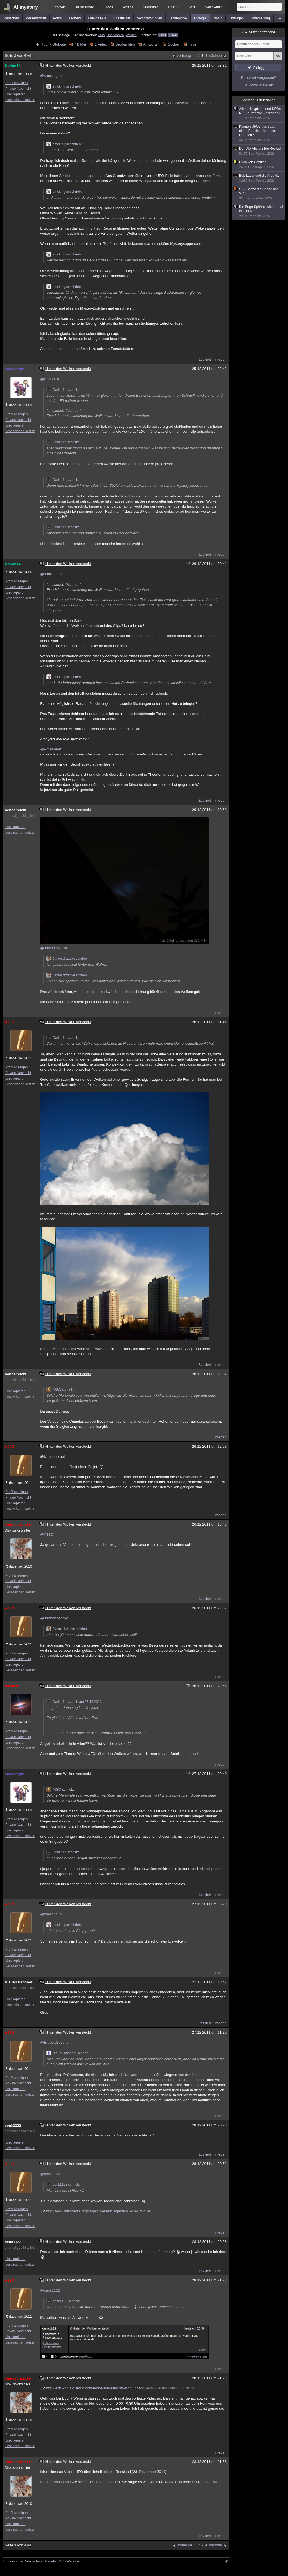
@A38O (46, 1534)
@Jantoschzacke (54, 948)
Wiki (191, 7)
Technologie (178, 18)
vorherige (184, 55)
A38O (9, 1022)
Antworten (151, 44)
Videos (128, 7)
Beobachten (125, 44)
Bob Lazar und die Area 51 (258, 178)
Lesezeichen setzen (20, 100)
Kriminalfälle (97, 18)
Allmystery (26, 7)
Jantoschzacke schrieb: (67, 959)
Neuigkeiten (213, 7)
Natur (217, 18)
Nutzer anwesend (258, 32)
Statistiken (150, 7)
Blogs (108, 7)
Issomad (12, 1686)
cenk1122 (13, 2125)
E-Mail (173, 35)
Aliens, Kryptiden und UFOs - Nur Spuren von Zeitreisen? (258, 113)
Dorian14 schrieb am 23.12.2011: (74, 1702)
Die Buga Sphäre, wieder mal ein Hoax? (258, 211)
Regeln (50, 2561)
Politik (57, 18)
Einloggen (260, 68)
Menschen (11, 18)
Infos (193, 44)
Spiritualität (121, 18)
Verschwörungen (149, 18)
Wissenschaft (36, 18)
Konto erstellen (261, 85)
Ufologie (200, 18)
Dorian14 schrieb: (62, 390)
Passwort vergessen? (258, 77)
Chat (173, 7)
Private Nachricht (18, 89)
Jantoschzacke (18, 1525)
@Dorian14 (49, 379)
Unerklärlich (115, 35)
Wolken (131, 35)
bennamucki (15, 810)
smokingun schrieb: (64, 86)
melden (220, 360)
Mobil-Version (68, 2561)
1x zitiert (204, 360)
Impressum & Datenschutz (22, 2561)
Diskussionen (84, 7)
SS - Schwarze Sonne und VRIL (258, 194)
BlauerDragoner (18, 1982)
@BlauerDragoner (55, 2042)
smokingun (14, 369)
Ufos (101, 35)
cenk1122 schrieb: (63, 2185)
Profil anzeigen (16, 83)
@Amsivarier (50, 749)
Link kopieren (15, 94)
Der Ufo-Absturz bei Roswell (258, 151)
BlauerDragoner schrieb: (67, 2053)
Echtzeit (59, 7)
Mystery (75, 18)
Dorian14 (13, 66)
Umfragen (236, 18)
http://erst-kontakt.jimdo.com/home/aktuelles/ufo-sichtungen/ (95, 2388)
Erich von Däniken (258, 164)
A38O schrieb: (60, 1390)
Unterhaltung (260, 18)
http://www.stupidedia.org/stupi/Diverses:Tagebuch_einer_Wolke (98, 2211)
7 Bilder (80, 44)
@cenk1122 (50, 2174)
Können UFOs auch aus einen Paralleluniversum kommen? (258, 133)
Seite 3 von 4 (18, 55)
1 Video (101, 44)
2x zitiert (204, 800)
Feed (162, 35)
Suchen (174, 44)
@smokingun (51, 75)
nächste (215, 55)
